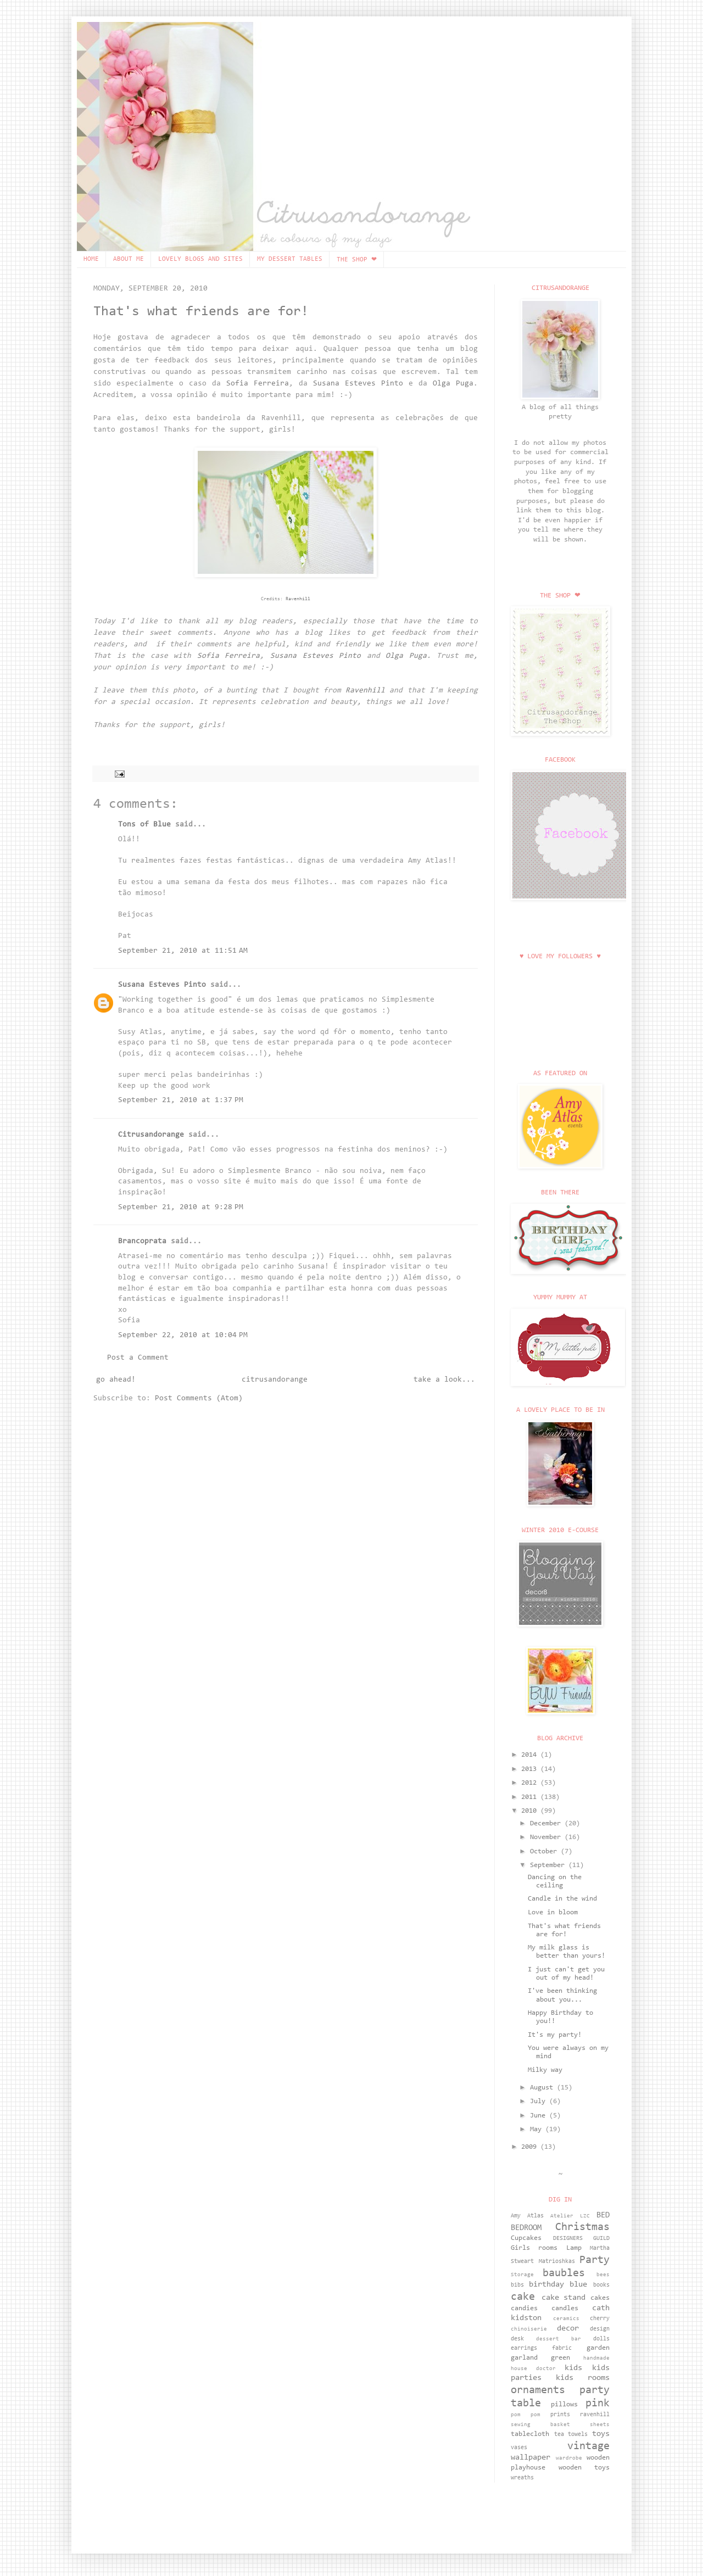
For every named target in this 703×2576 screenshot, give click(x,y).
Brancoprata (142, 1241)
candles (564, 2308)
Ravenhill (298, 598)
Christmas (582, 2227)
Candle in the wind (562, 1899)
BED (603, 2215)
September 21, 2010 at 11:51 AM (183, 951)
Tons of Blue (144, 825)
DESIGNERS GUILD (581, 2239)
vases (519, 2448)
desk (517, 2339)
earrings (524, 2348)
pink (597, 2403)
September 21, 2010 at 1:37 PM (180, 1100)
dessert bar (558, 2339)
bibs (517, 2285)
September (549, 1865)
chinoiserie (529, 2329)
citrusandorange (275, 1380)
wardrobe (569, 2458)
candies (524, 2308)
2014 (530, 1755)
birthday (546, 2285)
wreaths (522, 2478)
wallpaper (530, 2458)
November (547, 1837)
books (601, 2285)
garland (524, 2358)
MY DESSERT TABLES (289, 259)
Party (594, 2260)
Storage (522, 2275)
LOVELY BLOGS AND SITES (200, 259)
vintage (588, 2446)
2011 (530, 1797)
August (543, 2088)
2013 (530, 1769)
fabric (562, 2348)
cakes (600, 2298)
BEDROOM (526, 2228)
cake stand (564, 2298)
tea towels (571, 2435)
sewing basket (540, 2425)
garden (598, 2348)
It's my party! (555, 2035)
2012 (530, 1783)
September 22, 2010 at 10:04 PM (183, 1335)
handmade (596, 2358)
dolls (601, 2339)
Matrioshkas (557, 2262)
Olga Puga (453, 384)
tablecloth (530, 2434)
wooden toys (584, 2468)
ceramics (566, 2319)
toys (601, 2434)
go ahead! (116, 1380)
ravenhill (595, 2415)
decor (568, 2328)
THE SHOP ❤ (357, 259)
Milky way (545, 2070)
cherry (600, 2319)
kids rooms (583, 2378)
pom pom (525, 2415)
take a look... (444, 1380)
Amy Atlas (527, 2216)
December (547, 1823)
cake (523, 2297)
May (537, 2129)
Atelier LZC (570, 2216)
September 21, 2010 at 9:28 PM (180, 1207)
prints (560, 2415)
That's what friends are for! (201, 311)
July (539, 2101)
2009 (530, 2147)
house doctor (533, 2369)
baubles (564, 2273)
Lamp (574, 2248)
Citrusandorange (151, 1135)
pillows (564, 2404)
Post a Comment (138, 1358)
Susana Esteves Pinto (358, 384)
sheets (600, 2425)
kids (573, 2368)
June (539, 2116)
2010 (530, 1811)
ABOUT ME (128, 259)
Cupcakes (526, 2238)
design (600, 2329)
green (560, 2358)
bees (603, 2275)
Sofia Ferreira (257, 384)
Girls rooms (534, 2248)
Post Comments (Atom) (199, 1398)
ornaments (538, 2390)
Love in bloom (553, 1912)
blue (578, 2285)
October (545, 1851)
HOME (91, 259)
